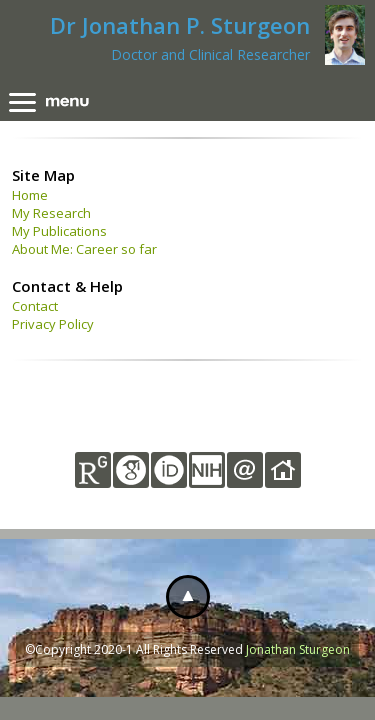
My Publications (59, 231)
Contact (35, 306)
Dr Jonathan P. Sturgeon (180, 25)
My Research (51, 213)
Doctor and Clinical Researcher (210, 54)
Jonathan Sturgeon (298, 649)
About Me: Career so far (84, 249)
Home (30, 195)
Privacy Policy (53, 324)
